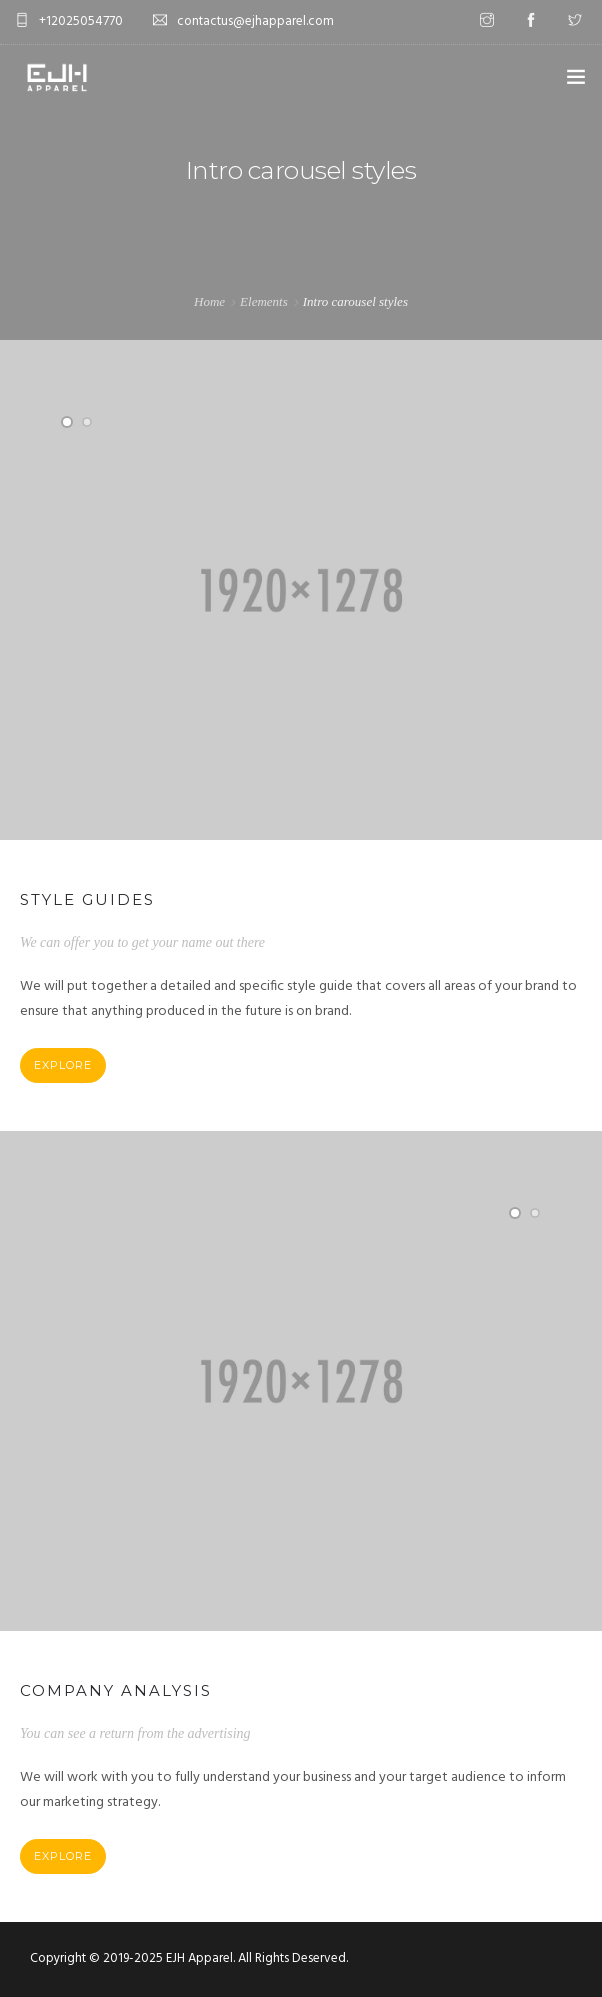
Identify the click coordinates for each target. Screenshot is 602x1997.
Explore (63, 1065)
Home (209, 301)
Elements (264, 301)
